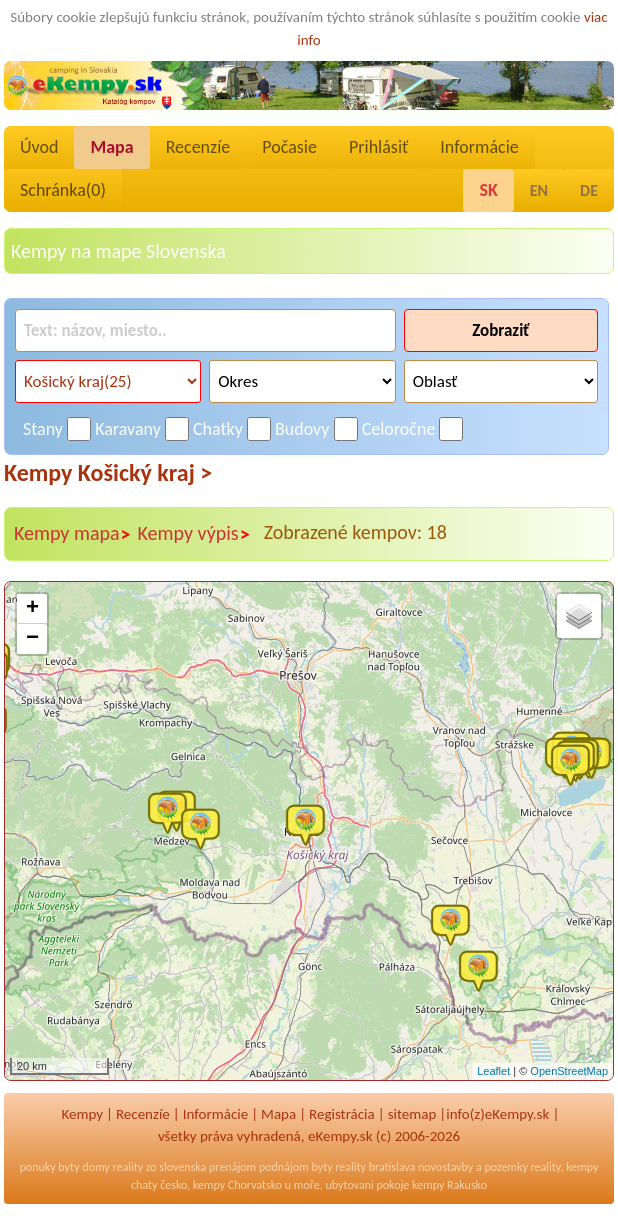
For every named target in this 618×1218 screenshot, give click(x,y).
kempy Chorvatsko (237, 1185)
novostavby (445, 1167)
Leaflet (493, 1071)
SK (488, 190)
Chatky (218, 429)
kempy (582, 1167)
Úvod (39, 147)
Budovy (302, 429)
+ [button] (32, 609)
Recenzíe (198, 147)
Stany (43, 429)
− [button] (32, 639)
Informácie (479, 147)
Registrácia (342, 1114)
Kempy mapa (73, 534)
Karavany (128, 429)
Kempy (82, 1114)
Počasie (289, 147)
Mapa (111, 147)
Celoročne (399, 429)
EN (539, 190)
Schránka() (63, 190)
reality (127, 1167)
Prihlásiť (378, 147)
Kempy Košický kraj (108, 472)
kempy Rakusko (449, 1185)
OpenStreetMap (569, 1071)
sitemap (412, 1114)
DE (589, 190)
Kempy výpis (194, 534)
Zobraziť (500, 330)
